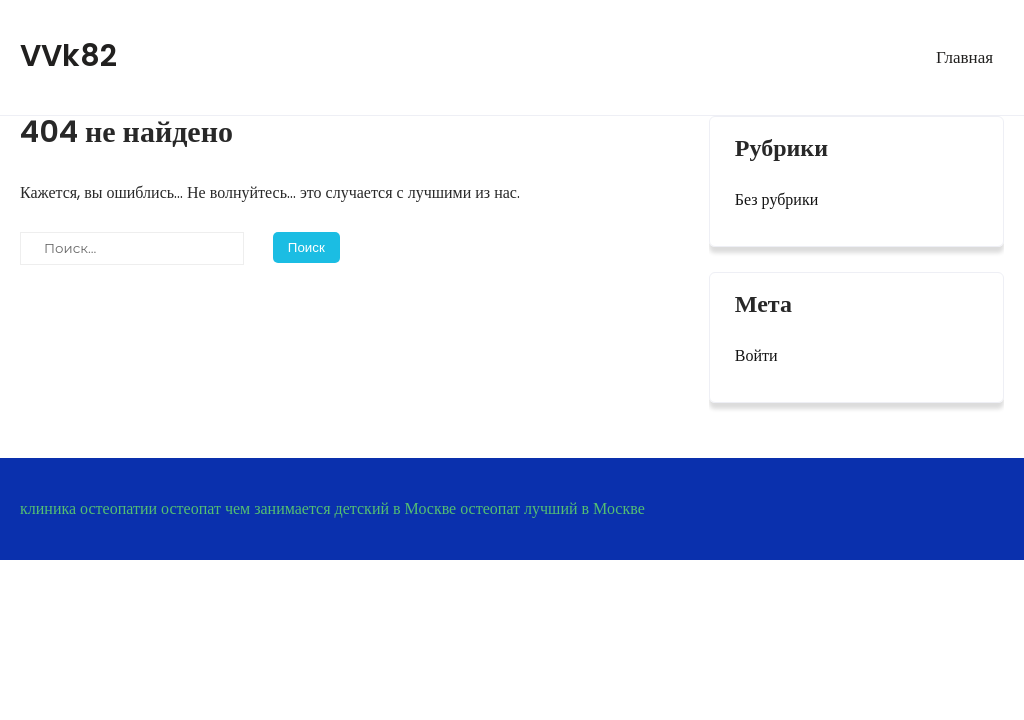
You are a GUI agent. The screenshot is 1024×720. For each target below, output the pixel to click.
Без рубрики (776, 199)
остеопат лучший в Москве (552, 508)
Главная (964, 57)
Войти (756, 355)
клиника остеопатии (88, 508)
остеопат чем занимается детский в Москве (308, 508)
